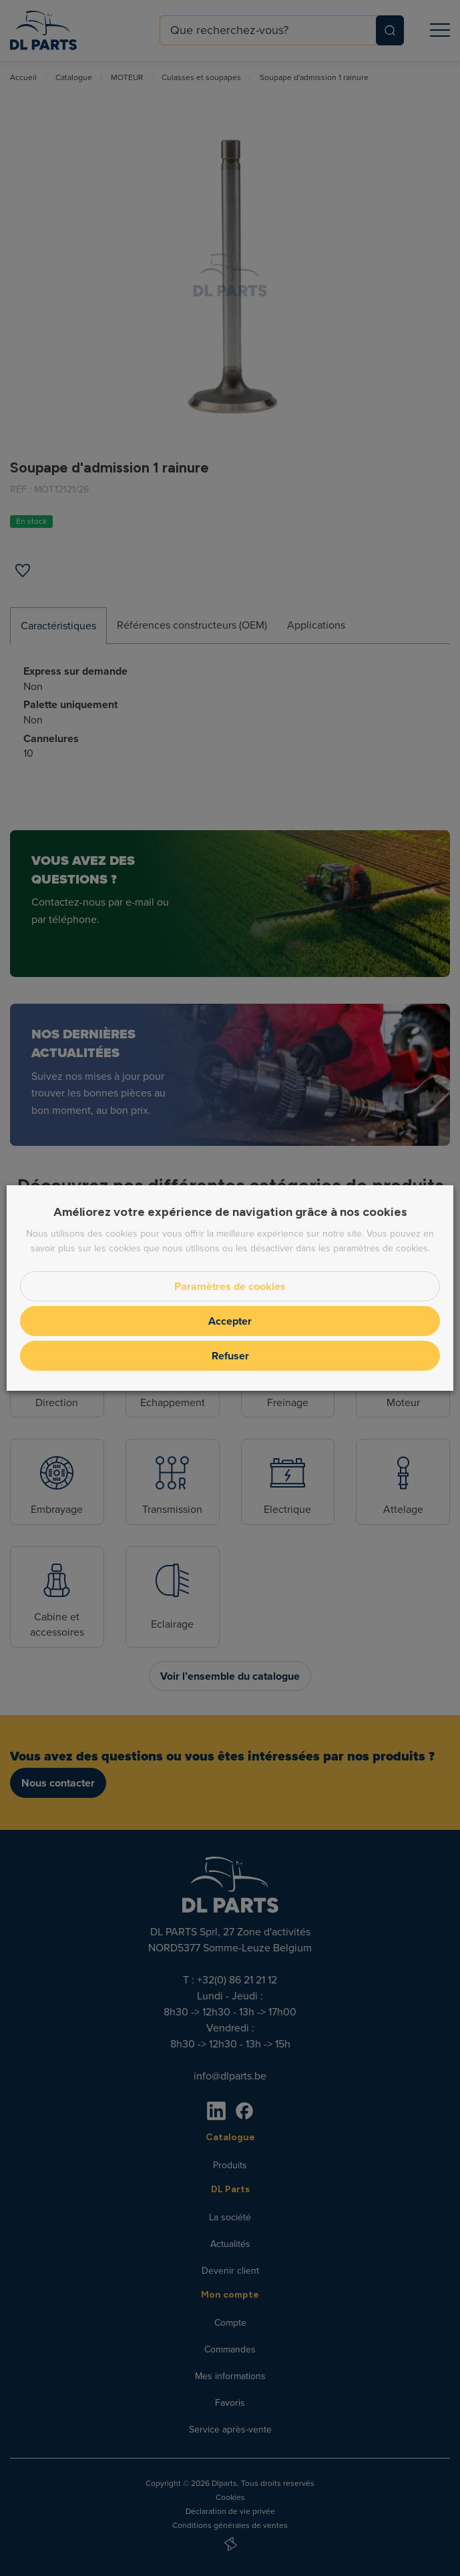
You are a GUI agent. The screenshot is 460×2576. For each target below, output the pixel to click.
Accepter (230, 1321)
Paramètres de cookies (230, 1286)
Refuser (230, 1355)
